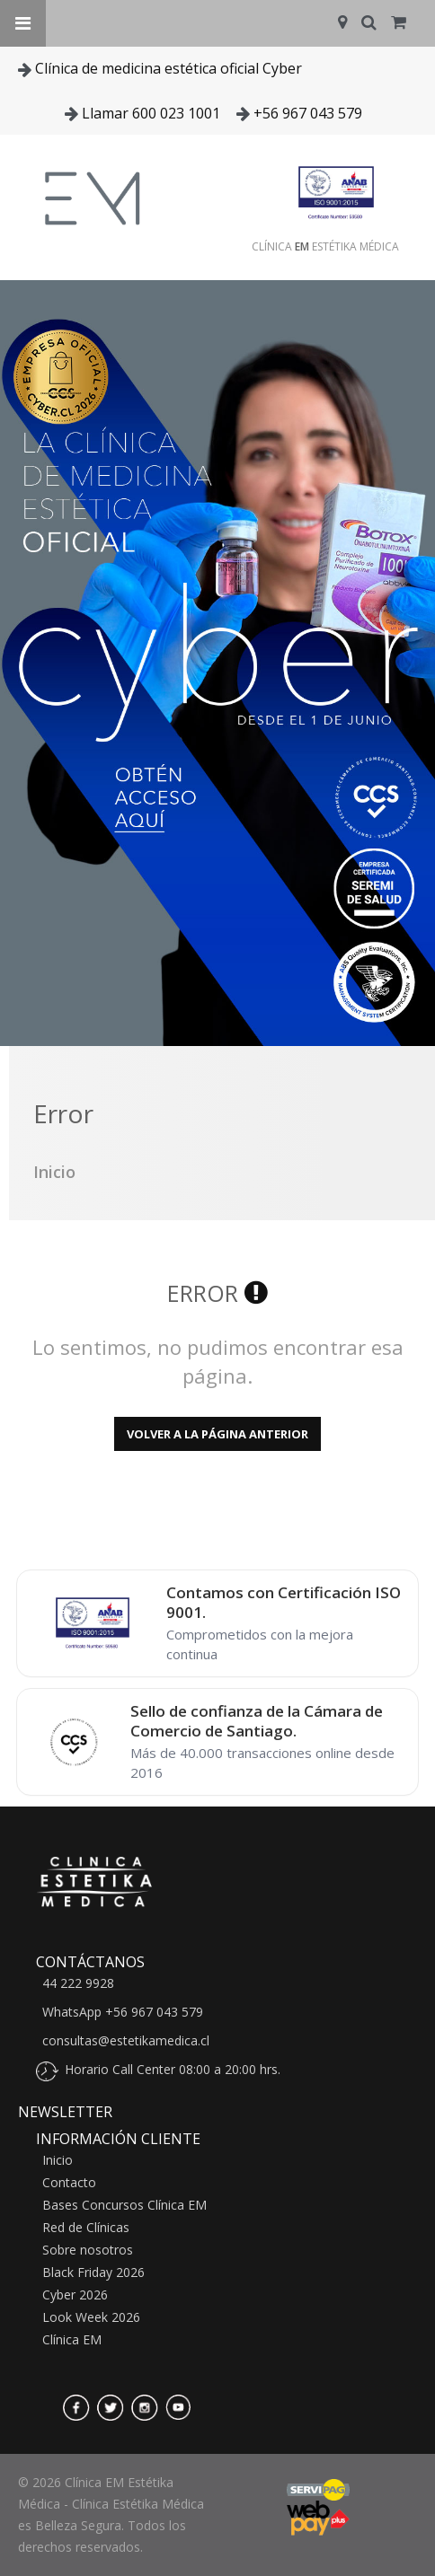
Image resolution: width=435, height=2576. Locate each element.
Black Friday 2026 (93, 2272)
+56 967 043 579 (307, 113)
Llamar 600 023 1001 (151, 113)
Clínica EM (72, 2340)
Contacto (69, 2183)
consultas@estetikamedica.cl (125, 2041)
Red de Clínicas (85, 2228)
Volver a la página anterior (217, 1434)
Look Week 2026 (91, 2317)
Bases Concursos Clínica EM (124, 2205)
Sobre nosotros (87, 2250)
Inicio (57, 2160)
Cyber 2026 (75, 2295)
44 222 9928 (78, 1983)
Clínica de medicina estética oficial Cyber (168, 68)
